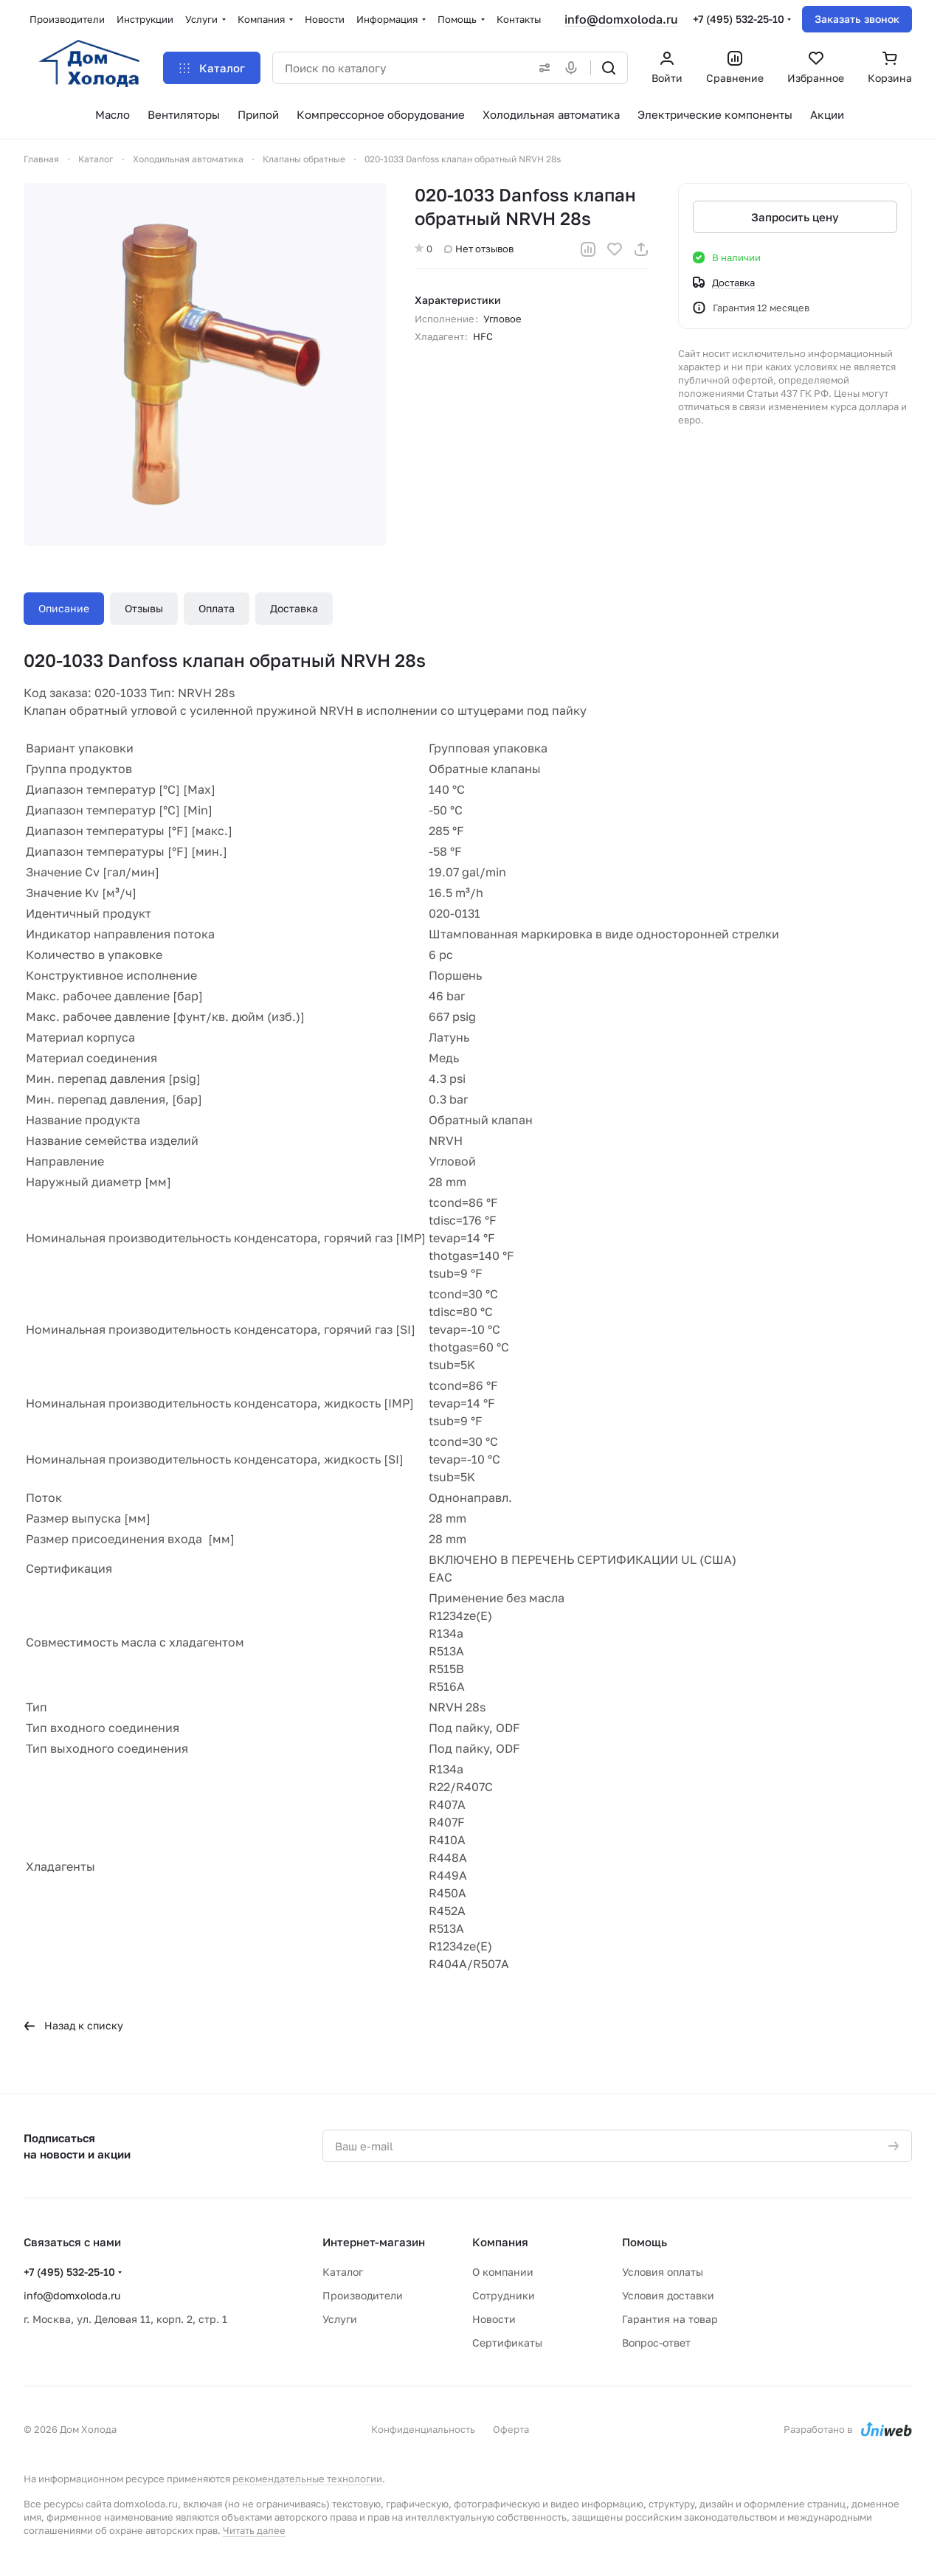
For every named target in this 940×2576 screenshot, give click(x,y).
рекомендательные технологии (307, 2479)
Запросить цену (795, 217)
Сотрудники (503, 2295)
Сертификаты (507, 2342)
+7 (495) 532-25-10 (738, 19)
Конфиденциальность (423, 2429)
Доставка (294, 608)
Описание (63, 608)
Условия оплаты (662, 2271)
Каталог (342, 2271)
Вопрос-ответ (656, 2342)
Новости (494, 2319)
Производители (362, 2295)
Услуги (339, 2319)
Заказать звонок (857, 19)
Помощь (644, 2241)
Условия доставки (668, 2295)
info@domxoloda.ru (621, 19)
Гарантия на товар (670, 2319)
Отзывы (144, 608)
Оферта (511, 2429)
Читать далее (254, 2530)
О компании (502, 2271)
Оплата (216, 608)
